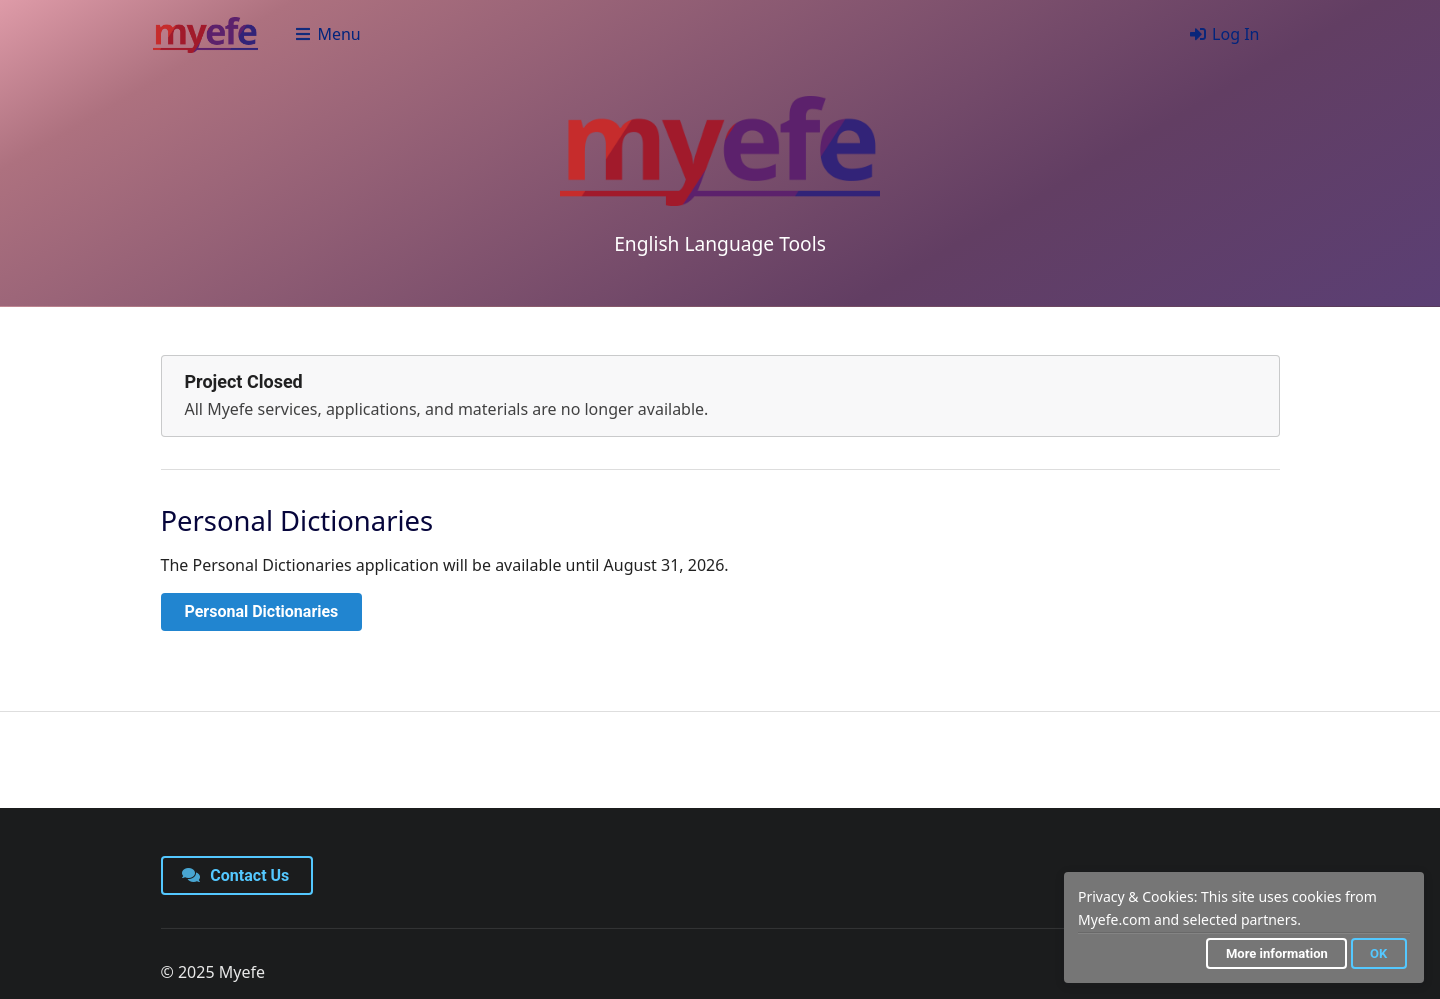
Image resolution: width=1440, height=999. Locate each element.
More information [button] (1277, 953)
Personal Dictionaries (262, 611)
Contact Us (236, 875)
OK (1378, 953)
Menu (327, 34)
